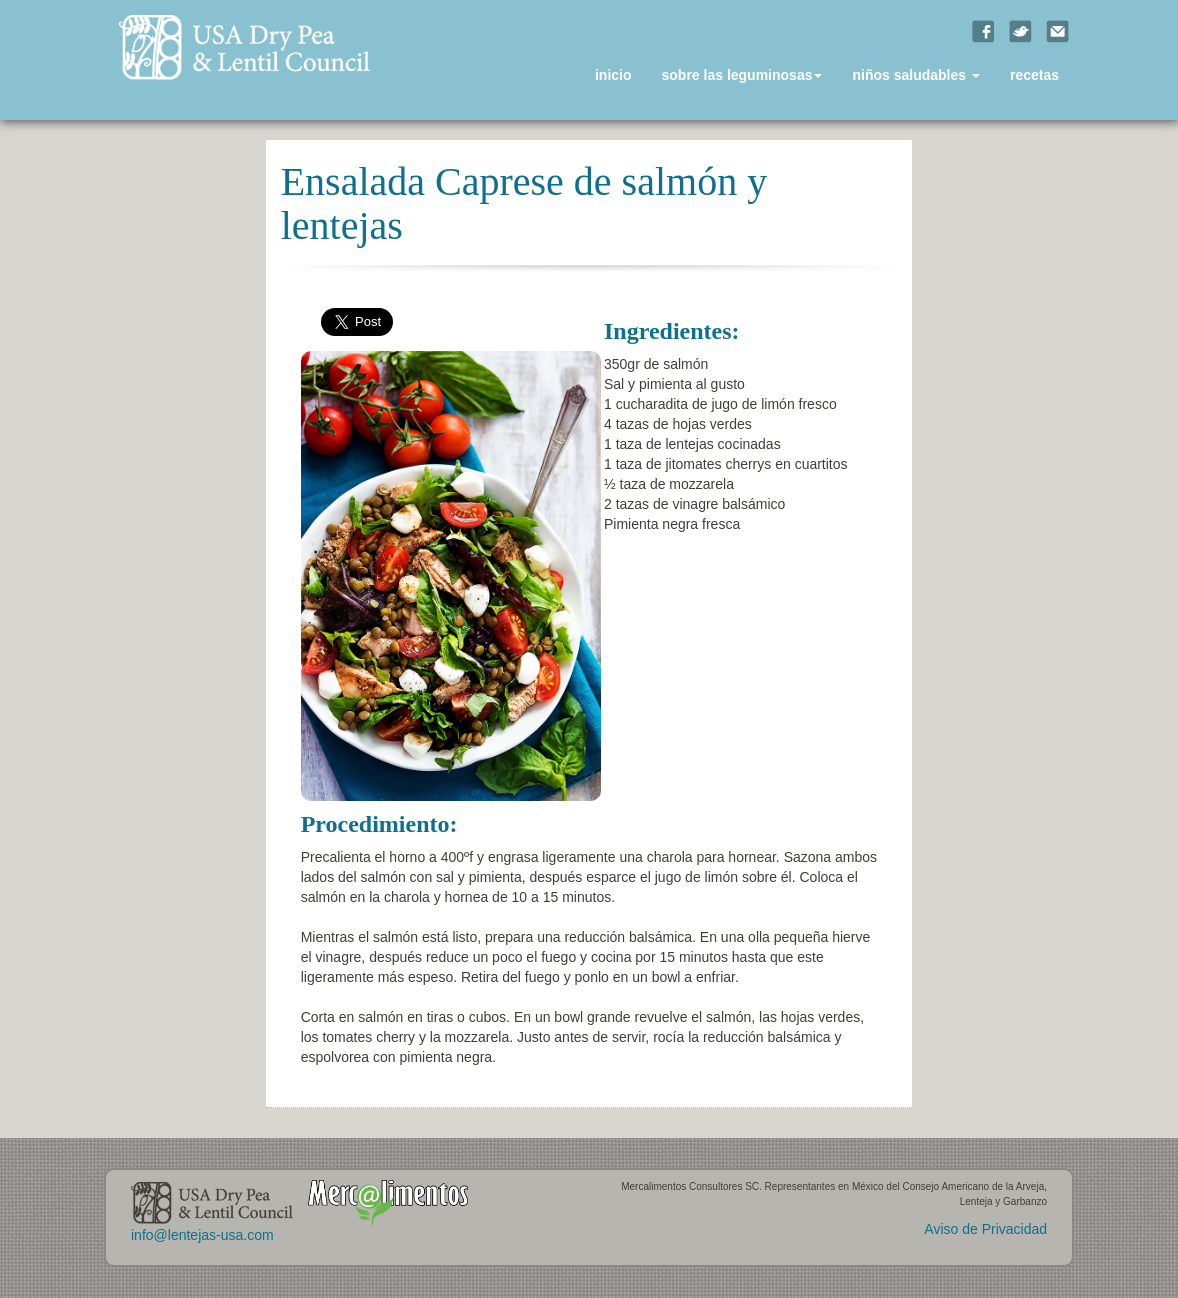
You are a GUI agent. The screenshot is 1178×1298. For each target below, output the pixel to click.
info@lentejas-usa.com (202, 1235)
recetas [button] (1034, 75)
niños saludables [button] (915, 75)
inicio (613, 75)
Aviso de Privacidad (985, 1229)
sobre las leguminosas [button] (742, 75)
